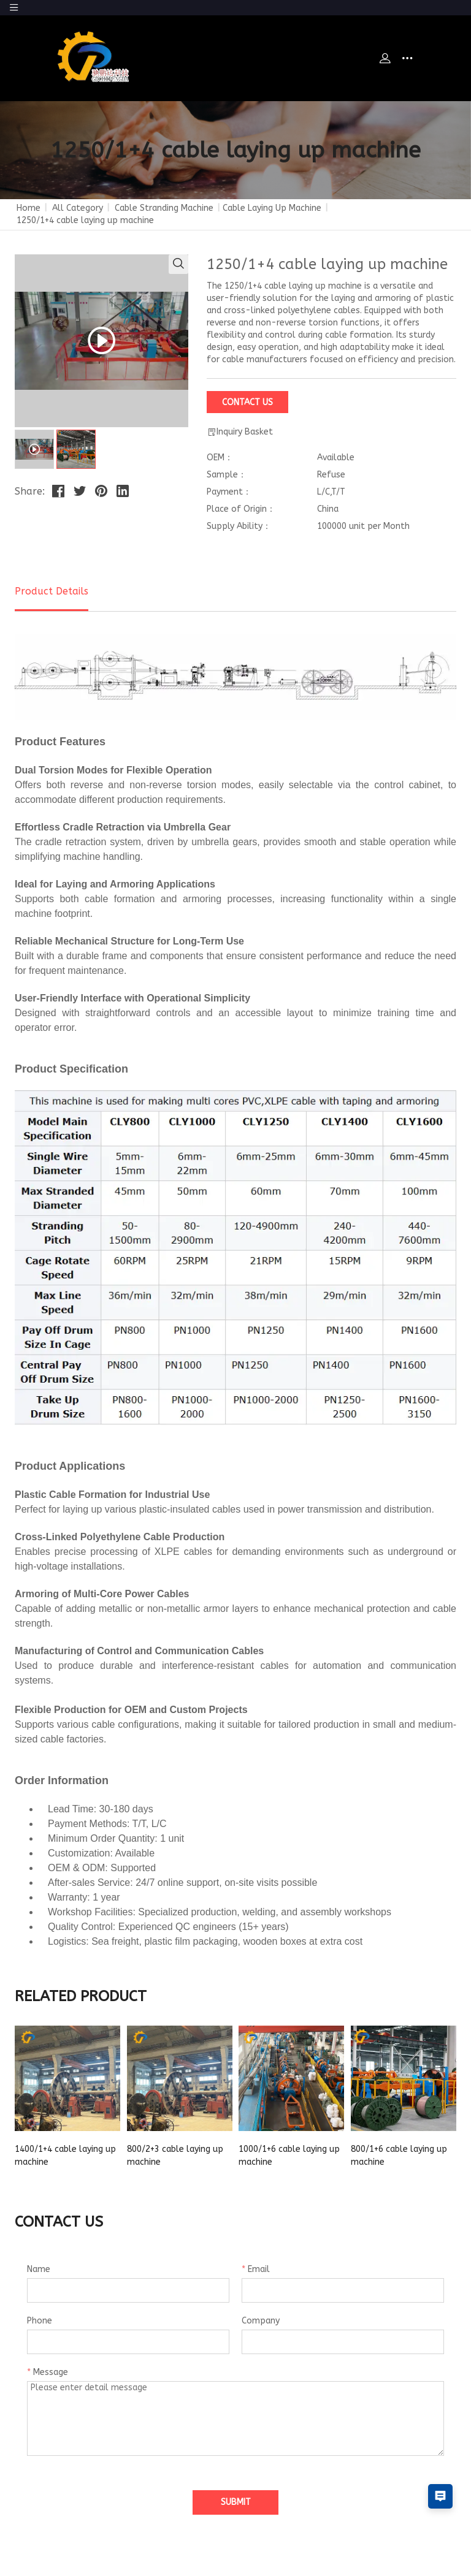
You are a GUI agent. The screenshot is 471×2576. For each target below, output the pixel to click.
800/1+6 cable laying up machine (399, 2155)
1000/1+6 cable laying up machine (289, 2155)
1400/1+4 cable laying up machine (65, 2155)
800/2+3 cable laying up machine (175, 2155)
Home (28, 208)
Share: (30, 491)
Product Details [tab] (51, 591)
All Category (77, 208)
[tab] (34, 449)
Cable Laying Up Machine (272, 208)
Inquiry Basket (240, 432)
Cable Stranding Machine (164, 208)
